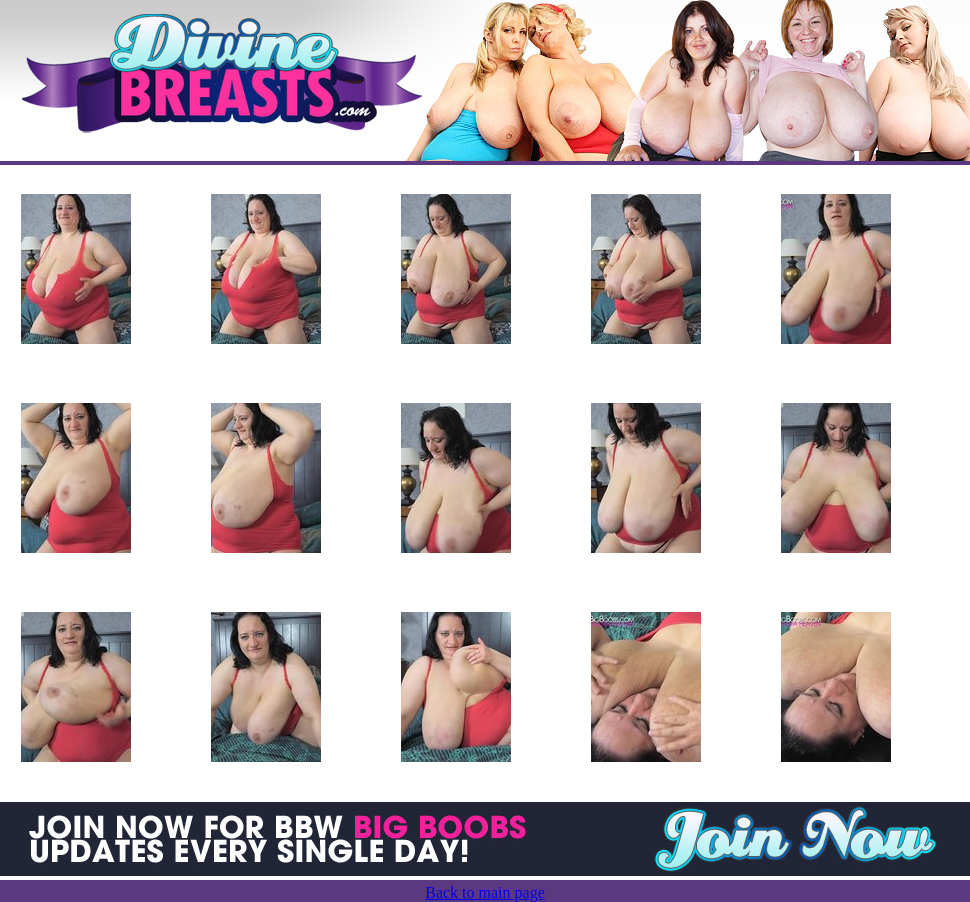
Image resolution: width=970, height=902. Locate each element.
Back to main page (485, 892)
